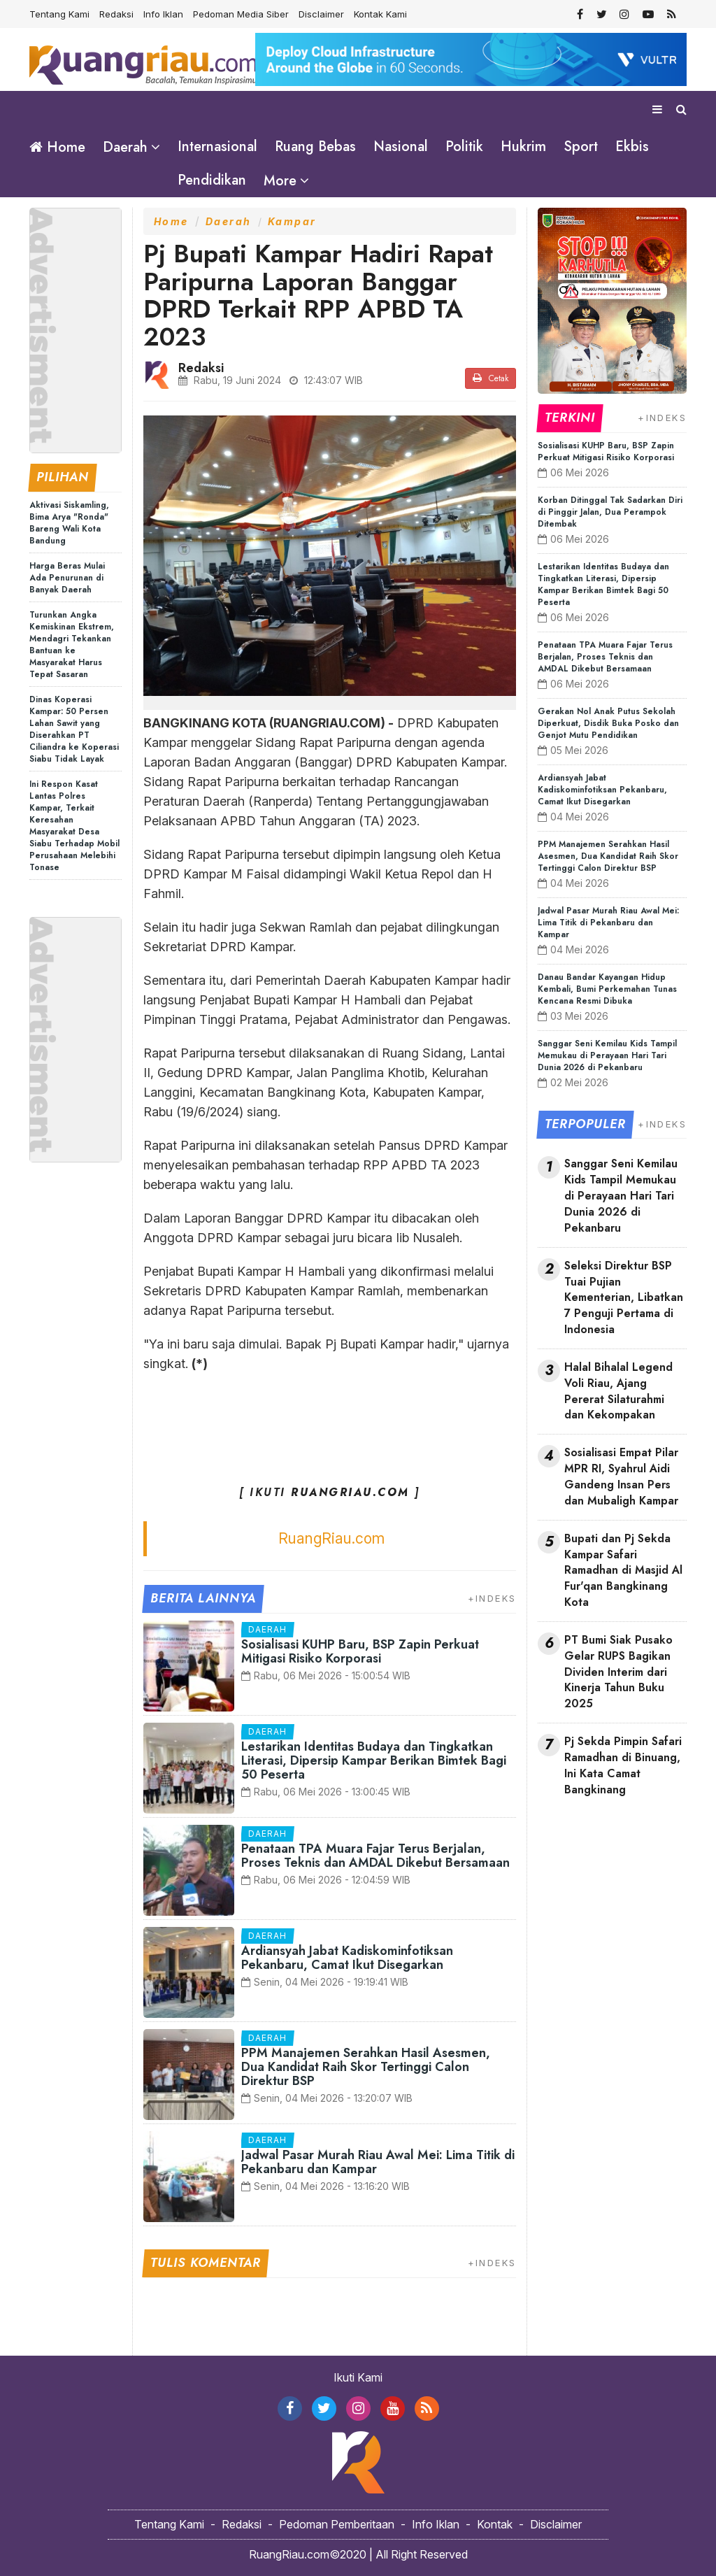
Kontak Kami (380, 14)
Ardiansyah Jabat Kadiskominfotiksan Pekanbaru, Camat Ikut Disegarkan (347, 1957)
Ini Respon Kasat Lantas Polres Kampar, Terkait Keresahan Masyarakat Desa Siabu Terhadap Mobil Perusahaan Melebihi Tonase (74, 825)
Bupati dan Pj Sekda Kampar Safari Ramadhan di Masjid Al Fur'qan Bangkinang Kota (623, 1569)
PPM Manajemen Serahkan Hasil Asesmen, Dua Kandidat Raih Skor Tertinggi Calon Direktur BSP (365, 2066)
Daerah (229, 221)
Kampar (292, 221)
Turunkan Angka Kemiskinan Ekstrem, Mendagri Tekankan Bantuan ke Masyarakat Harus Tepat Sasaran (71, 644)
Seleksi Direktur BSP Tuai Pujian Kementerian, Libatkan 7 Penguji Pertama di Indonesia (623, 1297)
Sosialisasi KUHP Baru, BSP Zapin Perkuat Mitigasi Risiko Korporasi (360, 1651)
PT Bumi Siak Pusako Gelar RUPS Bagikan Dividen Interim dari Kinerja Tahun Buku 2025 (618, 1671)
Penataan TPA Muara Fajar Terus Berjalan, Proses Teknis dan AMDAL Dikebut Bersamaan (375, 1855)
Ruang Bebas (315, 146)
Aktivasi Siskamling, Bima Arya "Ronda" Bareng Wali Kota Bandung (69, 522)
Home (57, 147)
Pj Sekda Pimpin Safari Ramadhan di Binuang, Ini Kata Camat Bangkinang (623, 1765)
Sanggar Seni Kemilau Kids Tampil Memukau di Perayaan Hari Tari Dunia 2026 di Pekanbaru (607, 1055)
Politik (464, 146)
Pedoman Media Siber (241, 14)
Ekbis (632, 146)
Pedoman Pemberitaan (336, 2524)
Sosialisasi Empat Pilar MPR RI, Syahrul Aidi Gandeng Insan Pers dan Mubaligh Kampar (621, 1476)
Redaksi (116, 14)
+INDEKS (492, 1597)
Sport (581, 146)
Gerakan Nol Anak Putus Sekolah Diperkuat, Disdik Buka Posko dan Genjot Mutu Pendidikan (608, 722)
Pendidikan (212, 180)
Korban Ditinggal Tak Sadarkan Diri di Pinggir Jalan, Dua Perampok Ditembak (610, 511)
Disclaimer (321, 14)
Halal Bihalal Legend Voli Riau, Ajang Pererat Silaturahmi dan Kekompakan (618, 1391)
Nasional (400, 146)
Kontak (495, 2524)
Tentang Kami (59, 14)
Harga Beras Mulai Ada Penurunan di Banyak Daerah (67, 577)
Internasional (217, 146)
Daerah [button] (125, 147)
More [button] (280, 181)
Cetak (490, 377)
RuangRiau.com (331, 1537)
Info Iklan (163, 14)
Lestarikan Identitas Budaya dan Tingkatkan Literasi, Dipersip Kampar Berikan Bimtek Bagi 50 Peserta (373, 1760)
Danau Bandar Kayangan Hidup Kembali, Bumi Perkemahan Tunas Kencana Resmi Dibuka (607, 988)
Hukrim (523, 146)
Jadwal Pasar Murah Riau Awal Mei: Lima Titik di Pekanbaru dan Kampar (378, 2161)
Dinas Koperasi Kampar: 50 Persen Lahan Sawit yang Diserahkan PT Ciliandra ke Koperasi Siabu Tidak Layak (74, 728)
